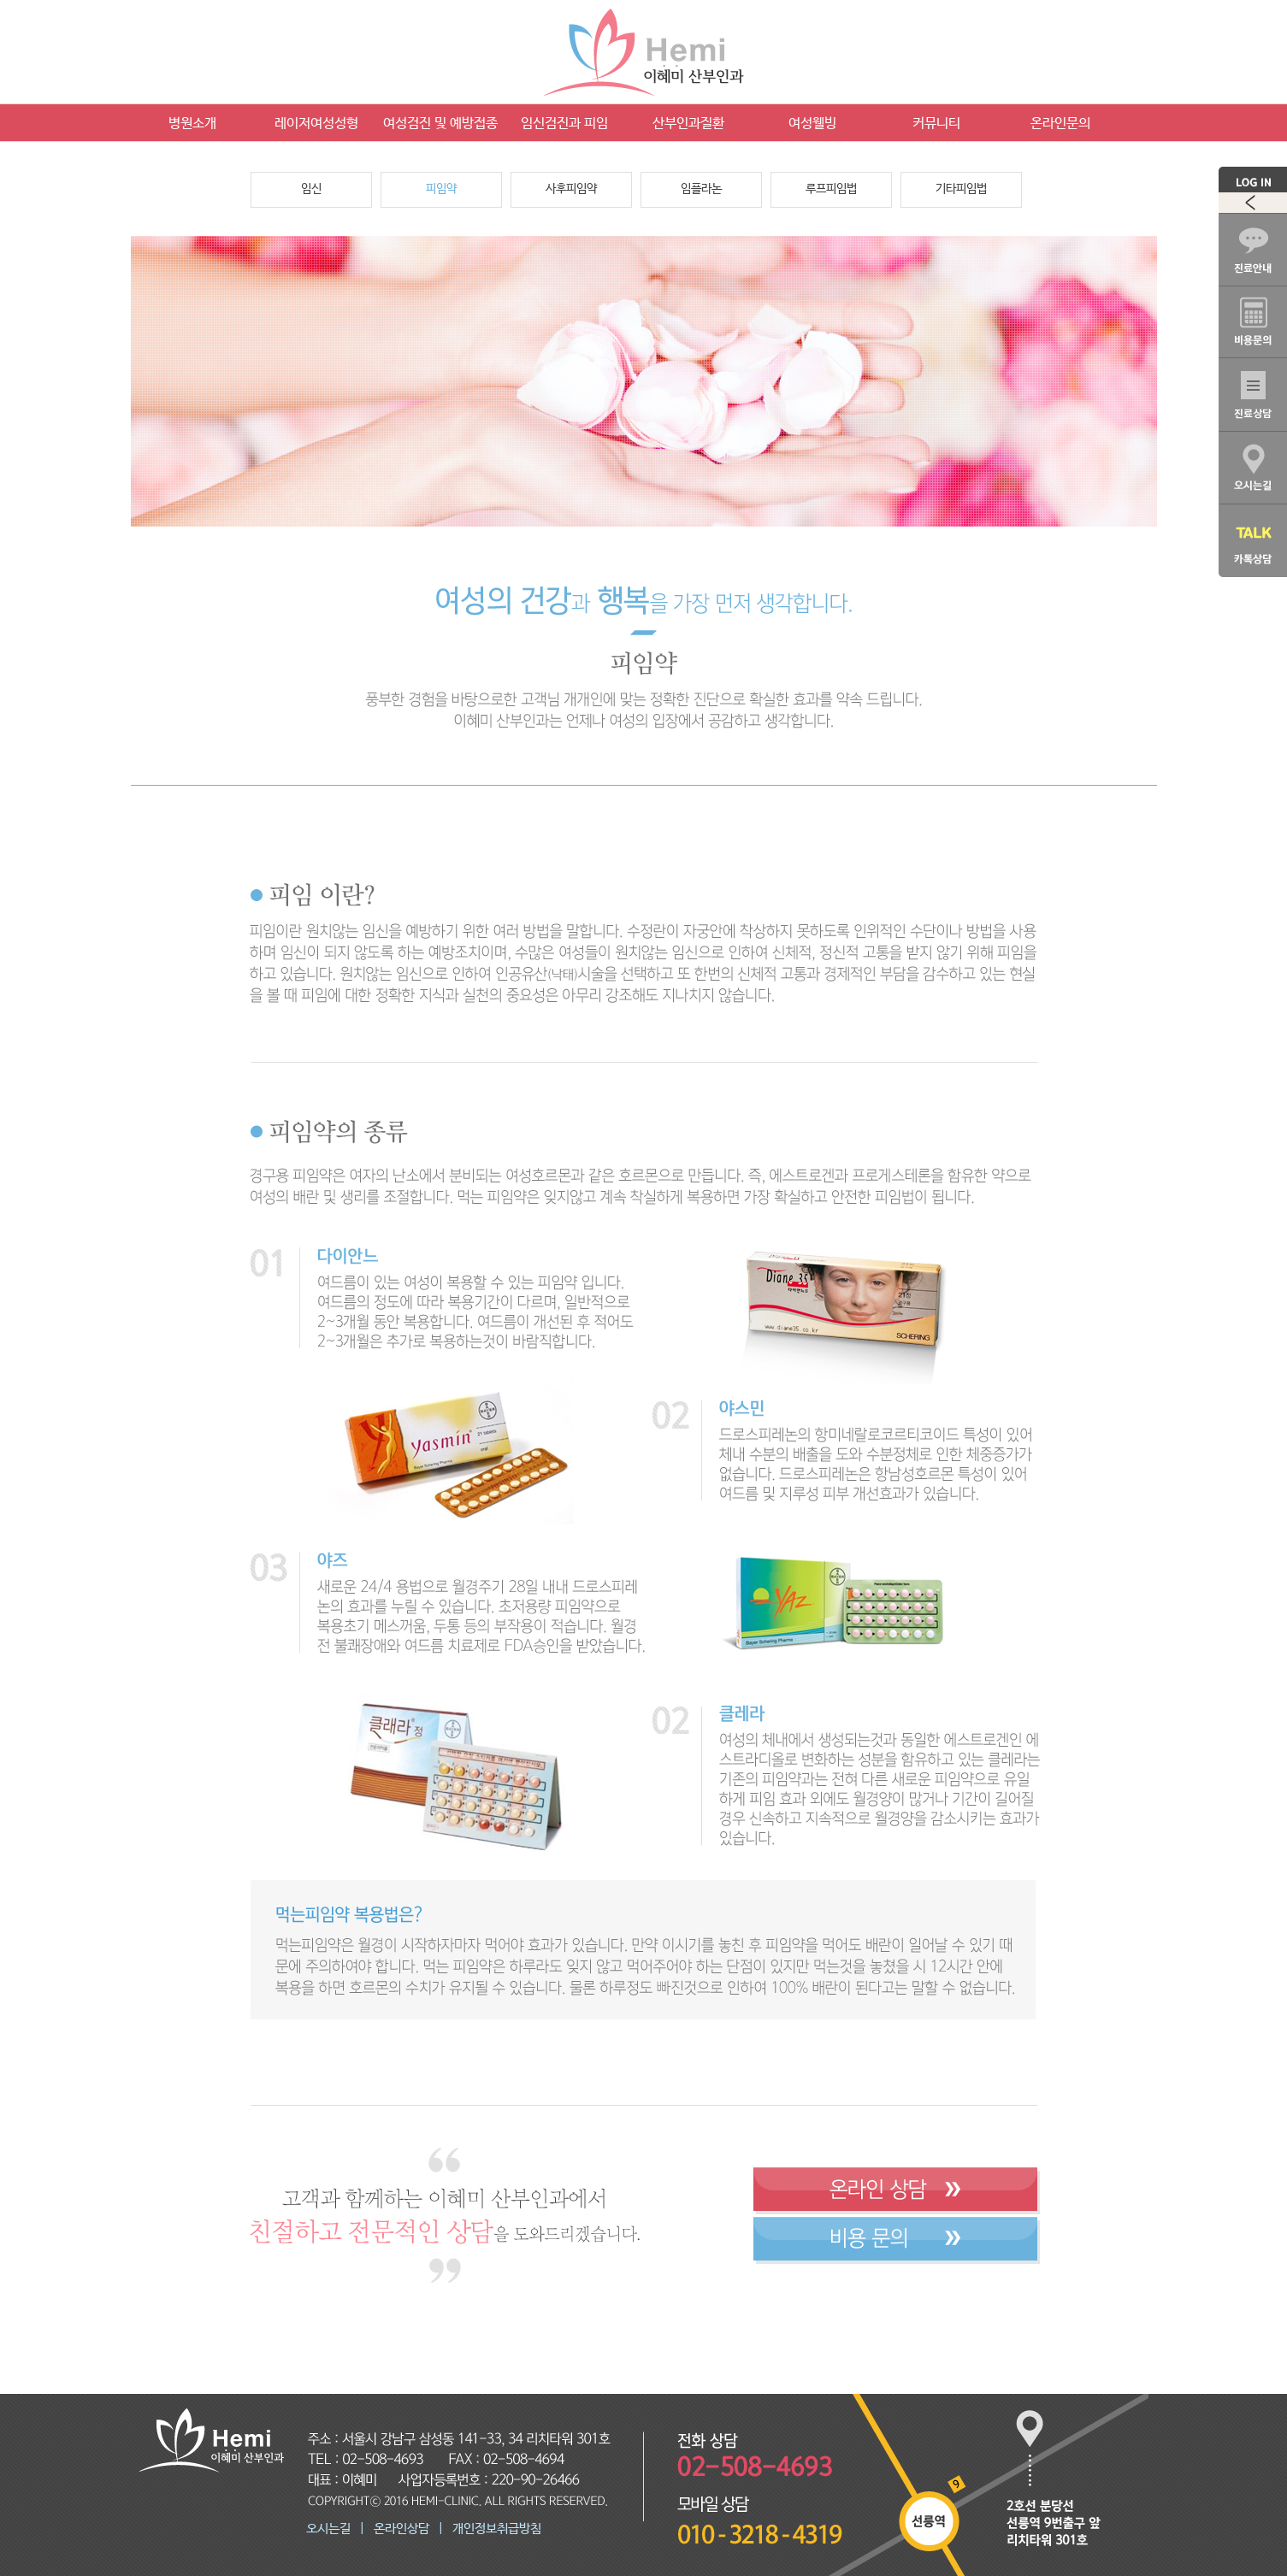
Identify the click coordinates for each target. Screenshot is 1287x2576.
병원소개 (192, 123)
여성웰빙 (812, 123)
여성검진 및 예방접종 (440, 123)
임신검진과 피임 (564, 123)
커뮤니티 (936, 123)
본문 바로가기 (0, 0)
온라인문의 (1060, 123)
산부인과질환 (688, 123)
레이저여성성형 (316, 123)
